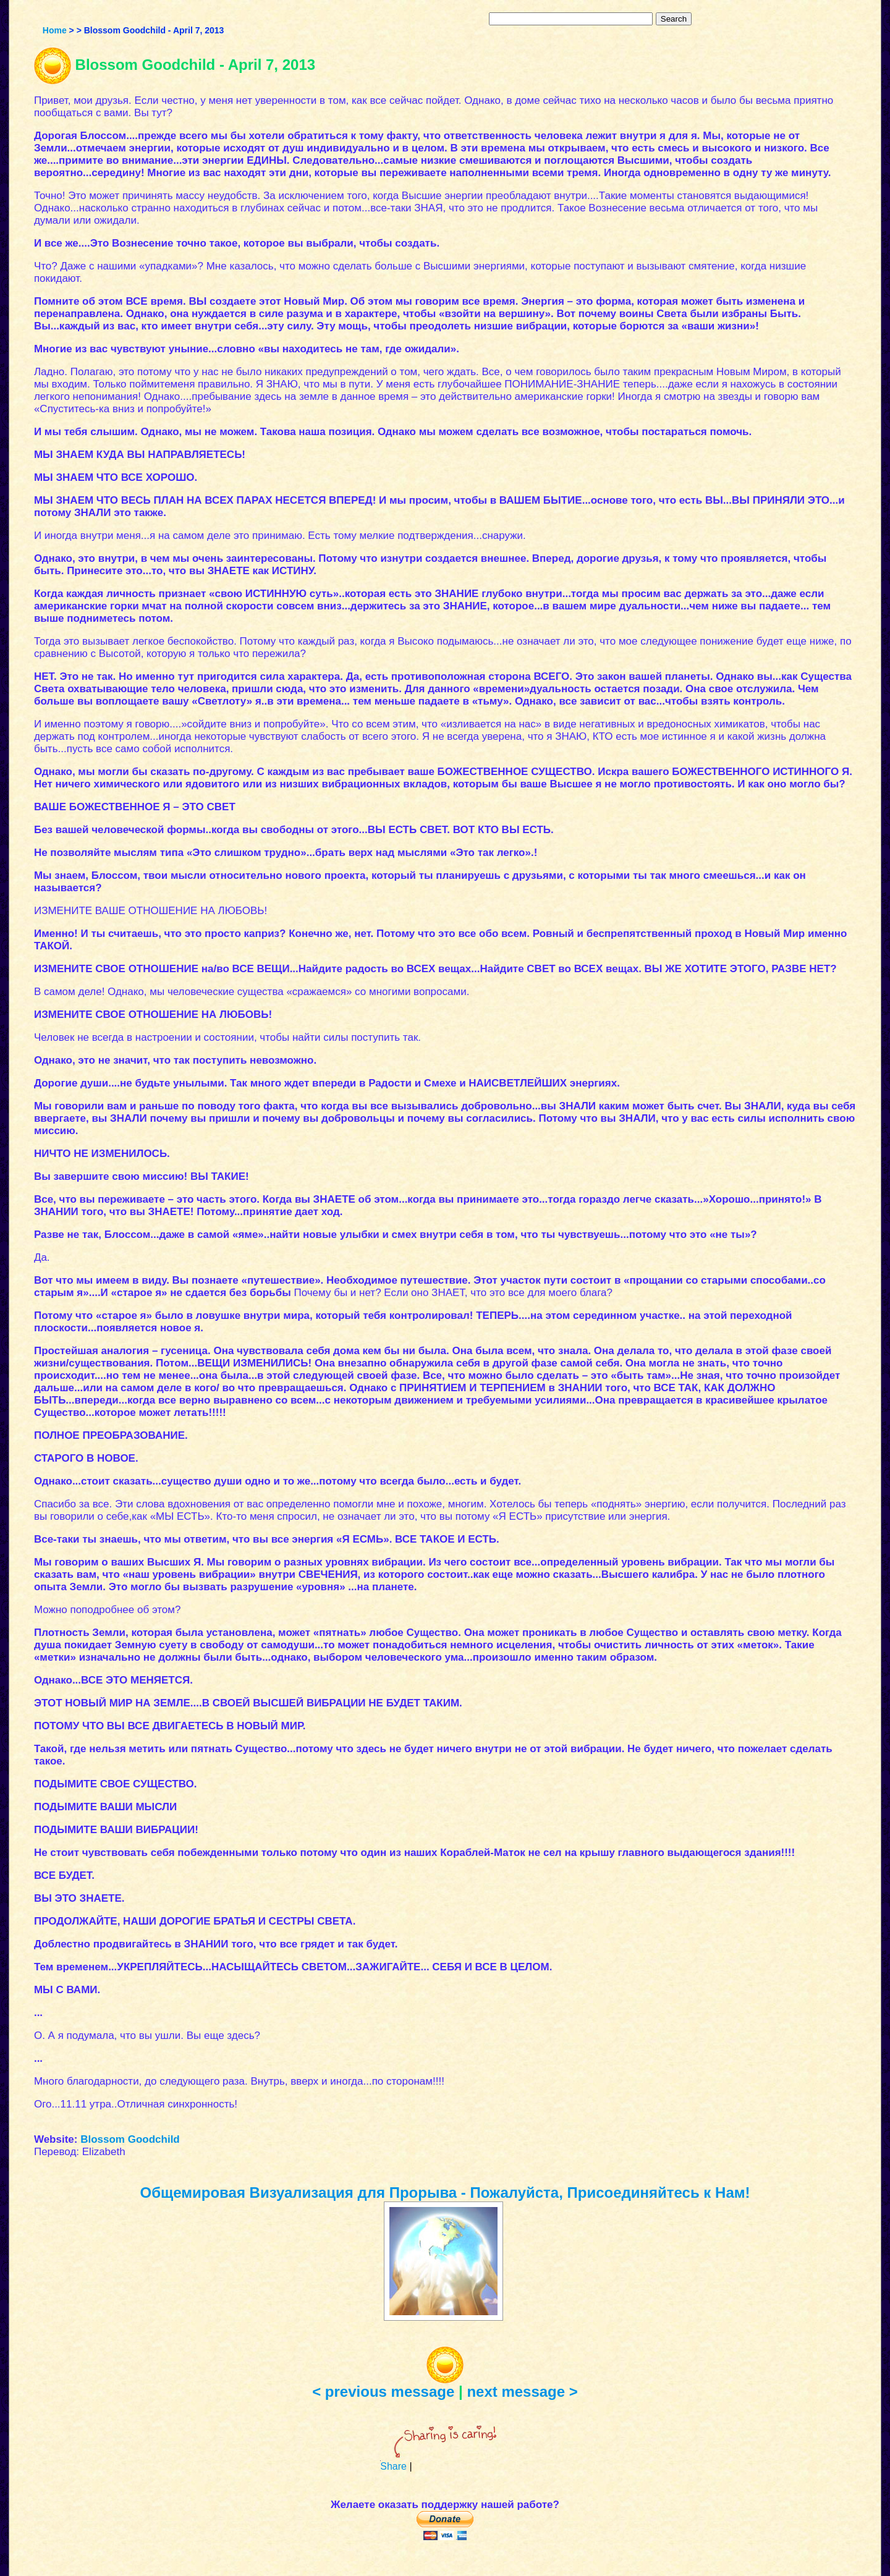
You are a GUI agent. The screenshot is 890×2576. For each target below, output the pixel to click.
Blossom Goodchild (130, 2139)
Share (393, 2466)
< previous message (383, 2391)
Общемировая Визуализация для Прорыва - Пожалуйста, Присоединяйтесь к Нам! (445, 2192)
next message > (522, 2391)
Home (55, 30)
